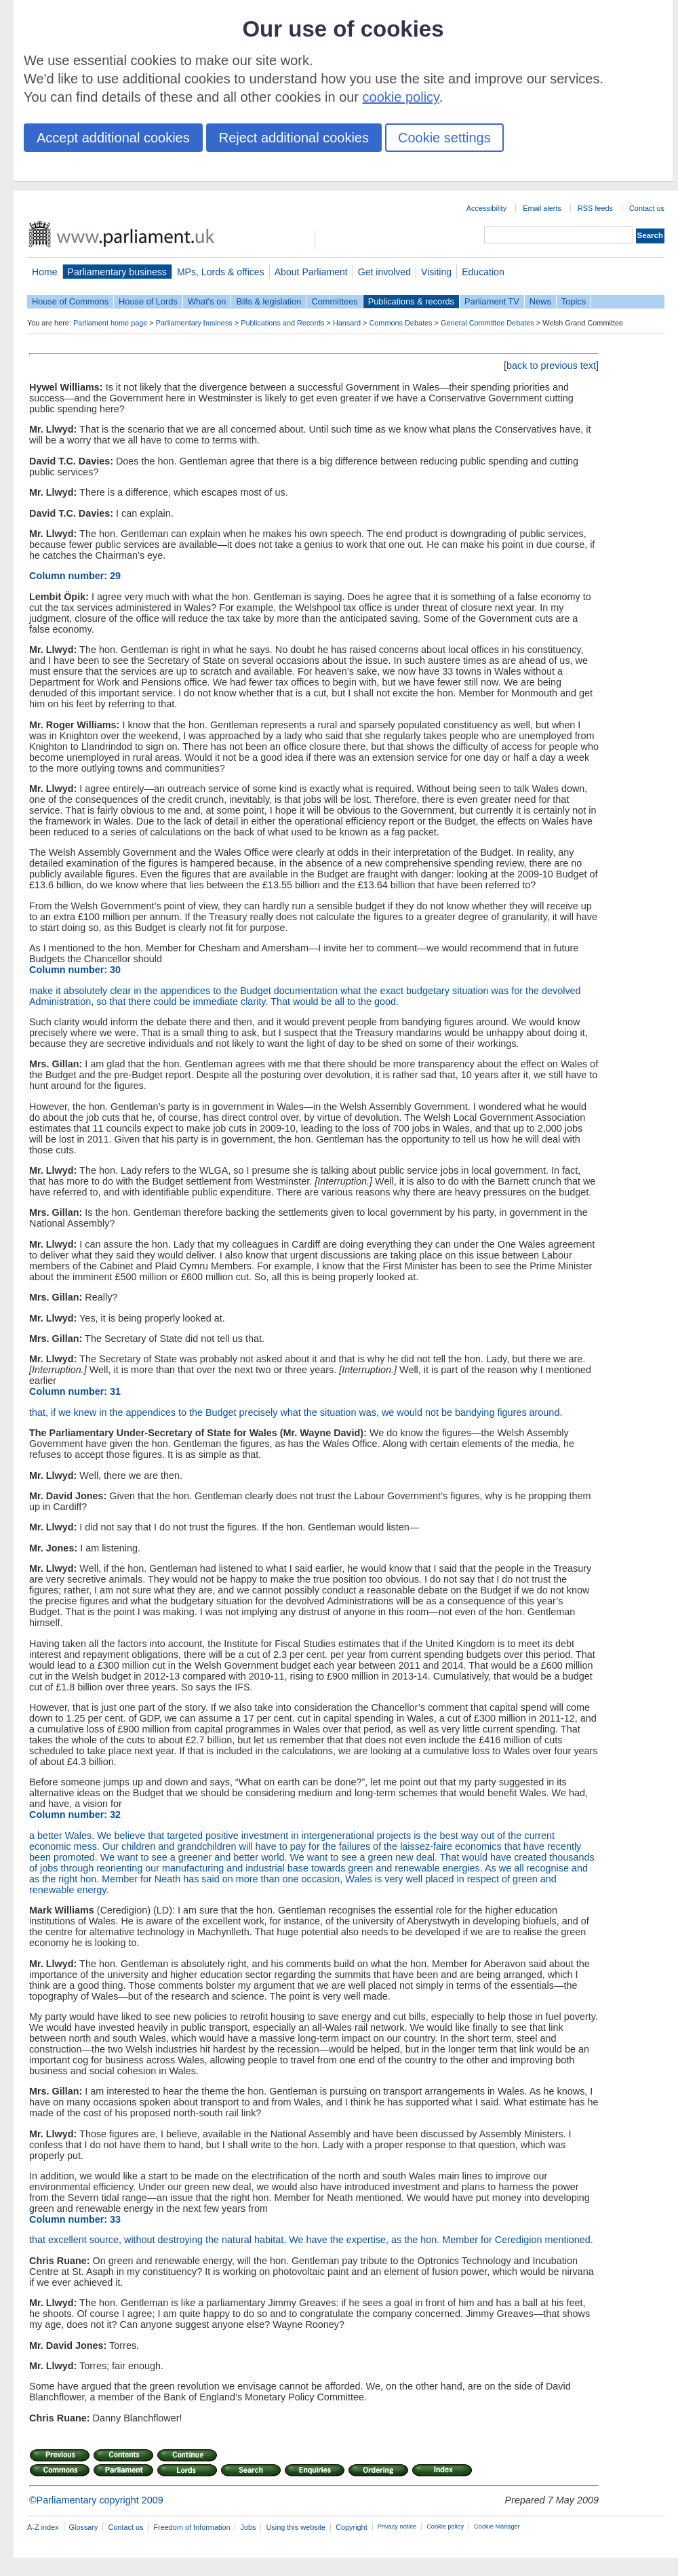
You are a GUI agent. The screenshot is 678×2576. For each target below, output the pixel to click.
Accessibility (486, 208)
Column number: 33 (75, 2219)
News (540, 301)
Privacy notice (397, 2526)
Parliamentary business (117, 271)
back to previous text (551, 365)
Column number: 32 (75, 1814)
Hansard (347, 323)
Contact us (646, 208)
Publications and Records (282, 323)
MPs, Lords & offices (220, 271)
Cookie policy (445, 2526)
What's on (207, 301)
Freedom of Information (191, 2527)
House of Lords (148, 301)
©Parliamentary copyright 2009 (96, 2500)
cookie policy (401, 97)
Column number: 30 (75, 969)
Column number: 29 (75, 575)
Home (45, 271)
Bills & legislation (268, 301)
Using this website (295, 2527)
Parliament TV (491, 301)
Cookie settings (444, 137)
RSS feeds (595, 208)
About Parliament (311, 271)
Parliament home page (110, 323)
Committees (334, 301)
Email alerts (542, 208)
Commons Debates (400, 323)
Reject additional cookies (294, 137)
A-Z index (43, 2527)
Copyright (351, 2527)
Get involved (384, 271)
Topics (573, 301)
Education (483, 271)
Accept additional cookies (113, 137)
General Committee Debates (487, 323)
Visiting (436, 271)
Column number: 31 (75, 1391)
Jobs (248, 2527)
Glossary (83, 2527)
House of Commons (70, 301)
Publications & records (411, 301)
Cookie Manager (497, 2526)
